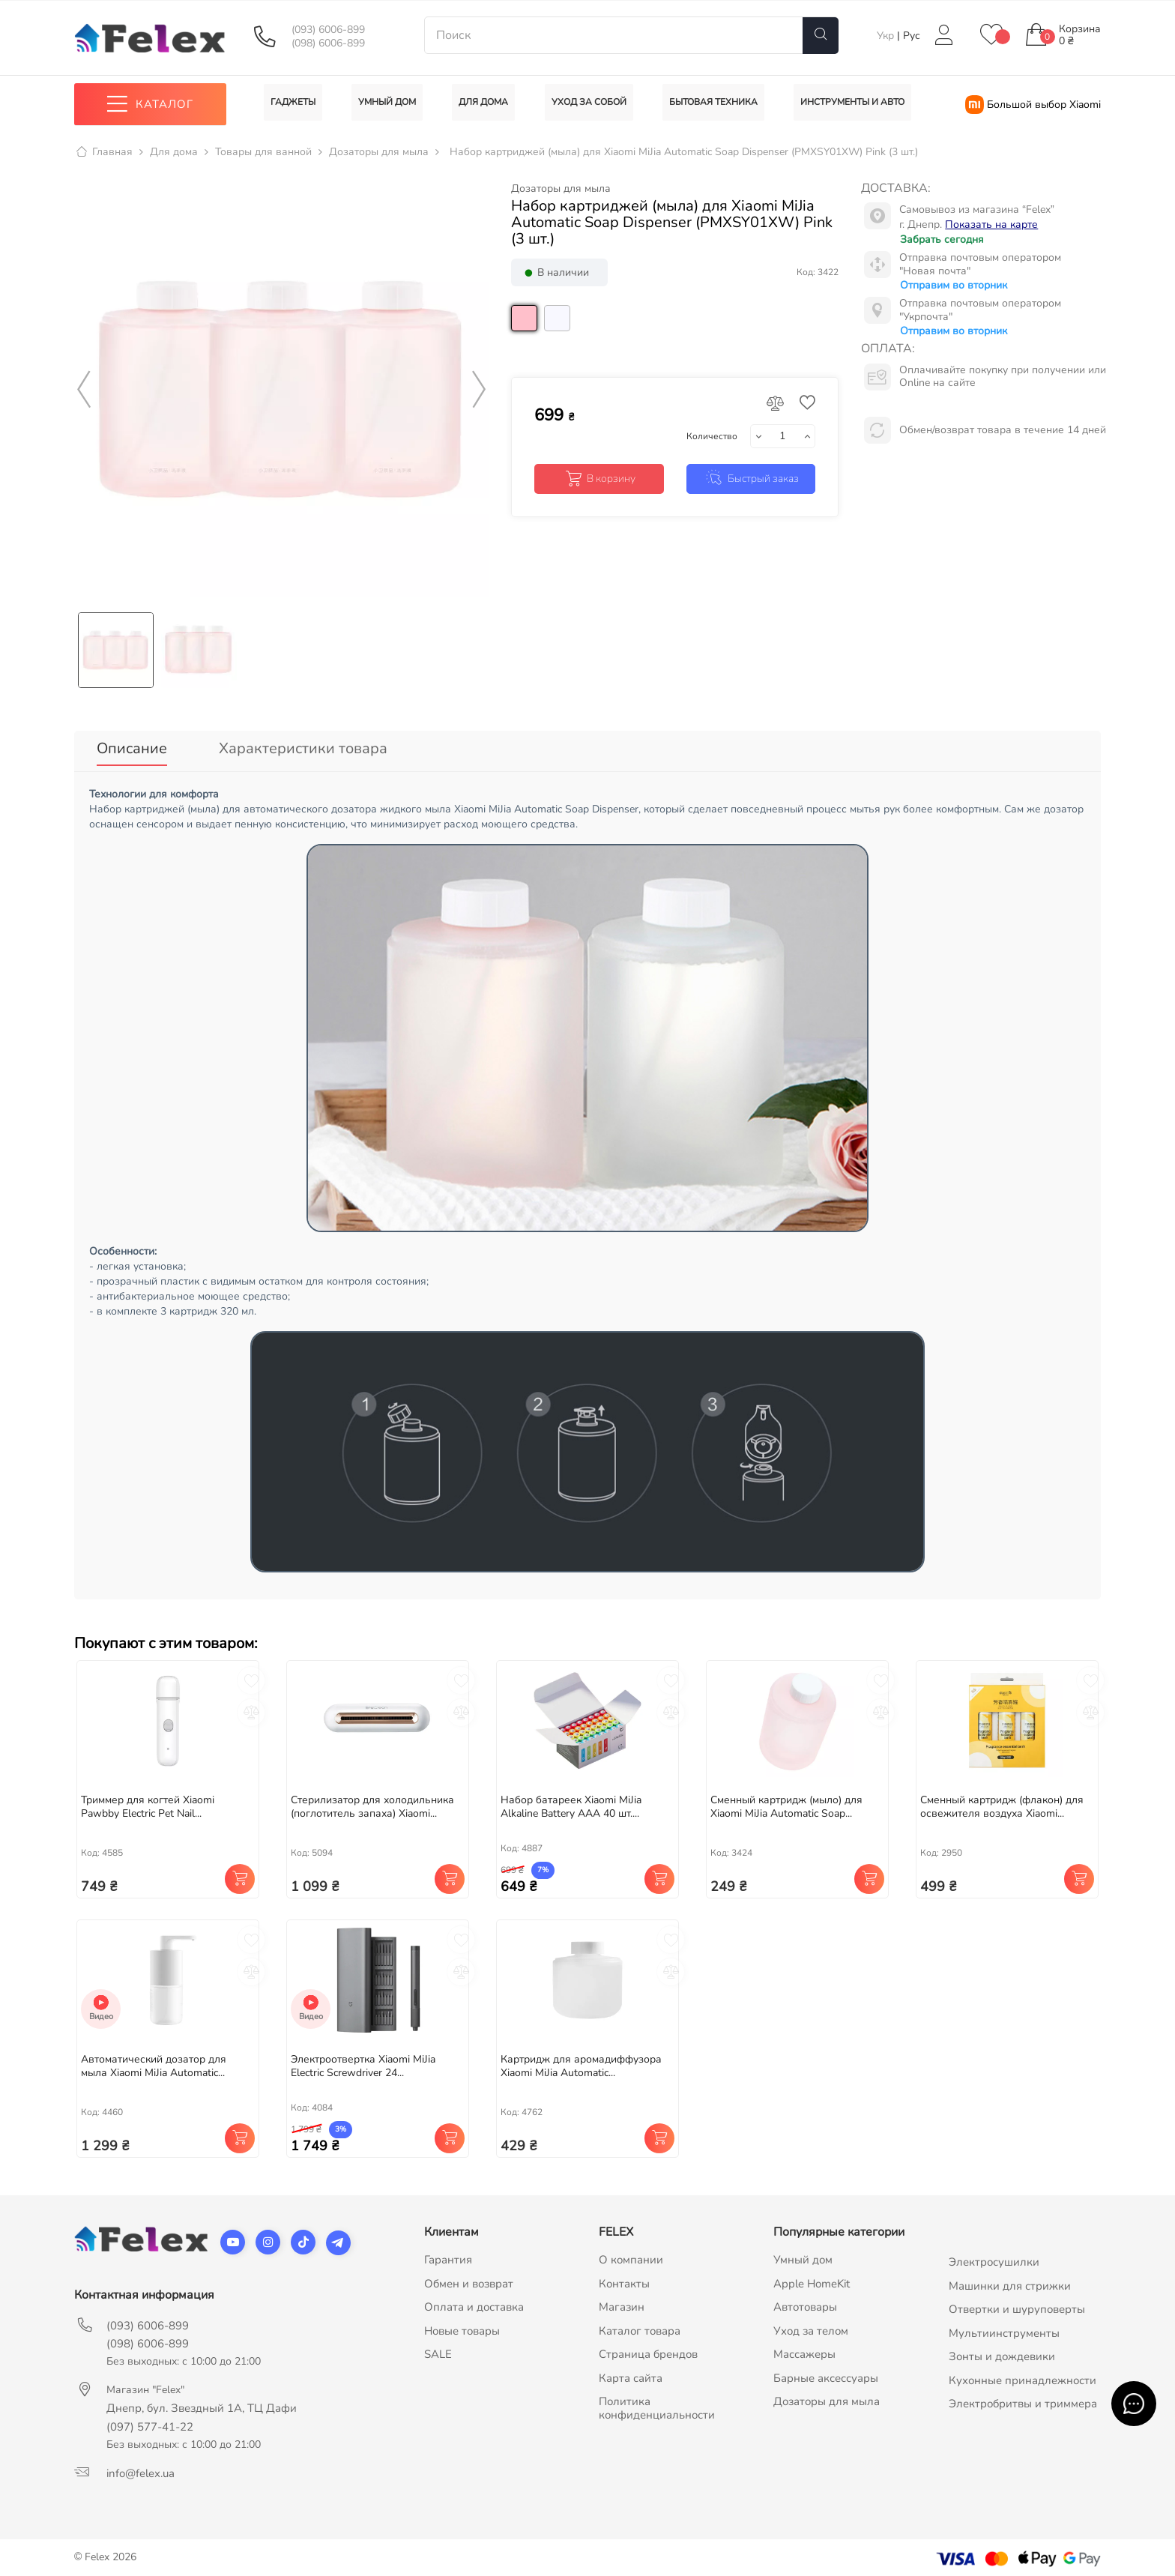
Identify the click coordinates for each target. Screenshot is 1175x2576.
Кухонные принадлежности (1022, 2374)
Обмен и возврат (468, 2277)
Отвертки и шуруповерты (1017, 2303)
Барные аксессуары (825, 2372)
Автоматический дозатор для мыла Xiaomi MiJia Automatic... (153, 2060)
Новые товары (462, 2324)
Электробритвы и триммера (1023, 2397)
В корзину (599, 479)
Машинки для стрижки (1010, 2279)
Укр (887, 35)
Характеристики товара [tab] (303, 748)
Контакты (624, 2277)
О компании (631, 2253)
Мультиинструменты (1004, 2327)
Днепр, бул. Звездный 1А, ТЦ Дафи (201, 2402)
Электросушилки (994, 2255)
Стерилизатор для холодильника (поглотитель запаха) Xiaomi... (372, 1801)
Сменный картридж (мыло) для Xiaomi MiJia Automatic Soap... (786, 1801)
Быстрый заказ (750, 478)
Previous (84, 390)
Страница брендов (648, 2348)
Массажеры (804, 2348)
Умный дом (803, 2253)
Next (479, 390)
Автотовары (805, 2300)
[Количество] (783, 436)
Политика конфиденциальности (657, 2402)
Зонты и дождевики (1002, 2350)
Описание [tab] (132, 748)
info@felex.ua (140, 2467)
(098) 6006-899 (328, 43)
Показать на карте (991, 225)
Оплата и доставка (474, 2300)
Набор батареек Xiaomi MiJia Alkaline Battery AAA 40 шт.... (571, 1801)
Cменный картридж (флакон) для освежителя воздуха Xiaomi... (1002, 1801)
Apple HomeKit (811, 2277)
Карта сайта (630, 2372)
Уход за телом (810, 2324)
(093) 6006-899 (328, 30)
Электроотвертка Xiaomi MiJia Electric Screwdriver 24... (363, 2060)
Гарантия (448, 2253)
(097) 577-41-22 (149, 2420)
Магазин (621, 2300)
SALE (438, 2348)
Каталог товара (639, 2324)
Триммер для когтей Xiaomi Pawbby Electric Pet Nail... (147, 1801)
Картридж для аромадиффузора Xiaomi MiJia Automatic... (581, 2060)
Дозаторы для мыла (561, 189)
